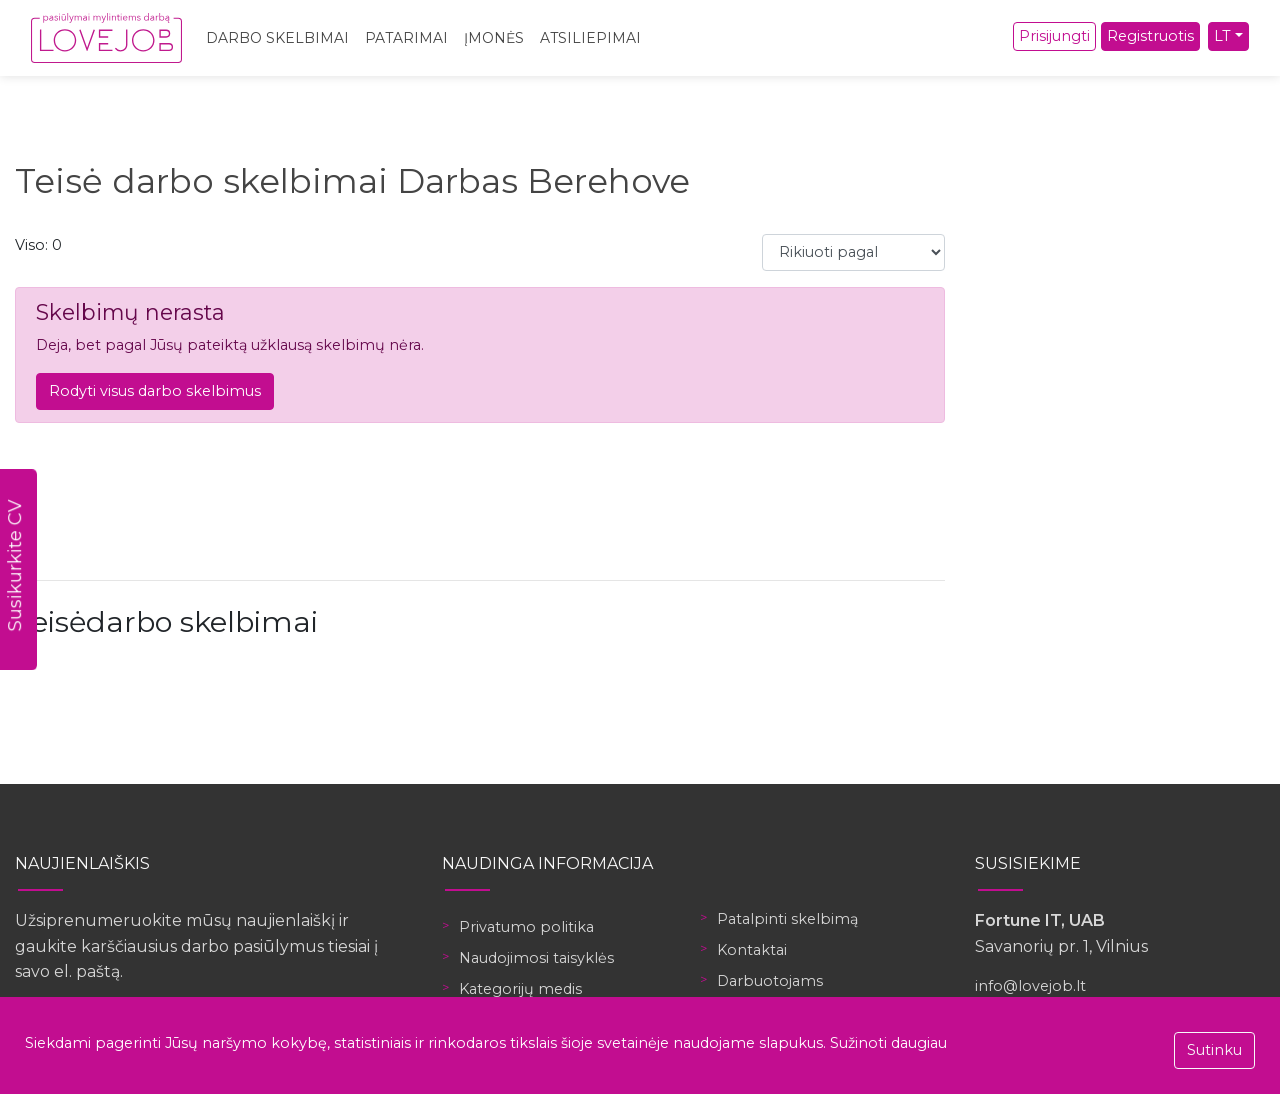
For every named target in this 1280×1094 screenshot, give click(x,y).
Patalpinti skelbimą (787, 919)
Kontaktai (752, 950)
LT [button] (1222, 36)
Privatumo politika (526, 927)
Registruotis (1150, 36)
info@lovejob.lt (1030, 986)
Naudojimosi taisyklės (536, 958)
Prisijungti (1054, 36)
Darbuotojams (770, 981)
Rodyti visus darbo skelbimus (155, 391)
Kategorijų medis (520, 989)
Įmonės (494, 38)
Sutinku (1214, 1050)
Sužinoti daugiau (888, 1043)
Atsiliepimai (590, 38)
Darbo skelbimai (277, 38)
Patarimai (406, 38)
